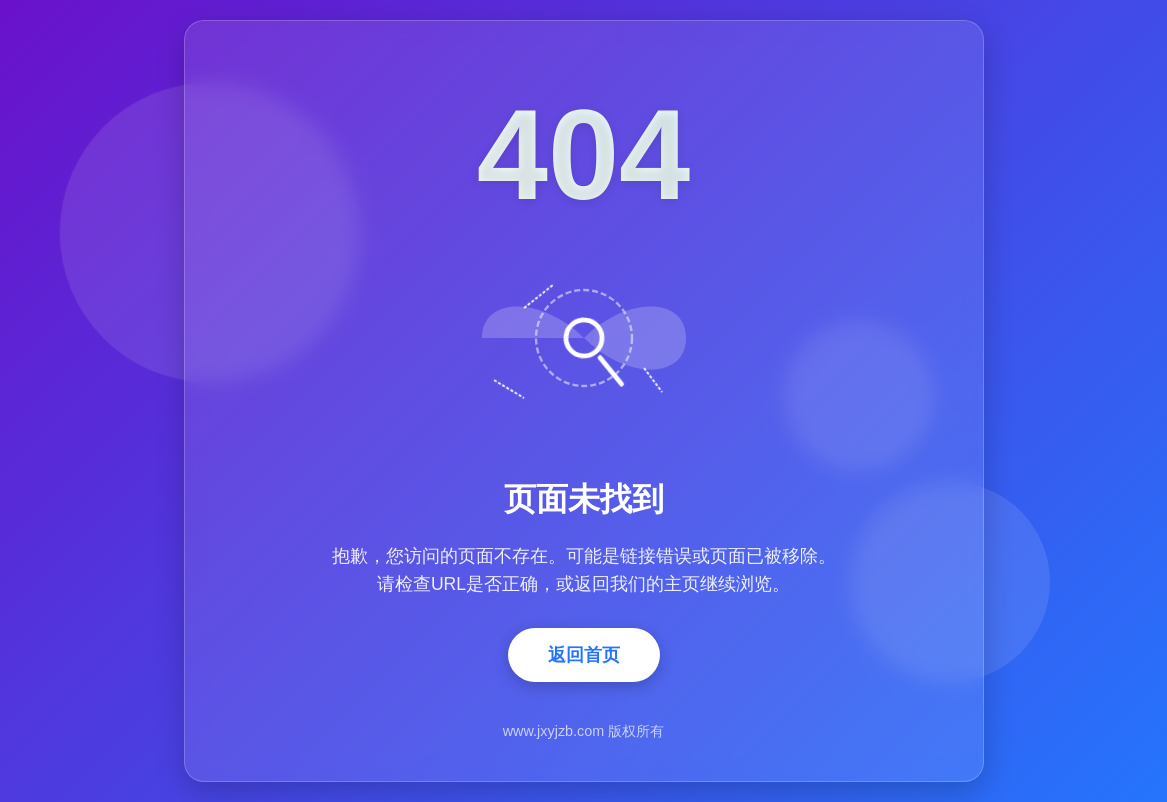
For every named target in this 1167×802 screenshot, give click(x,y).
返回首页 (584, 655)
